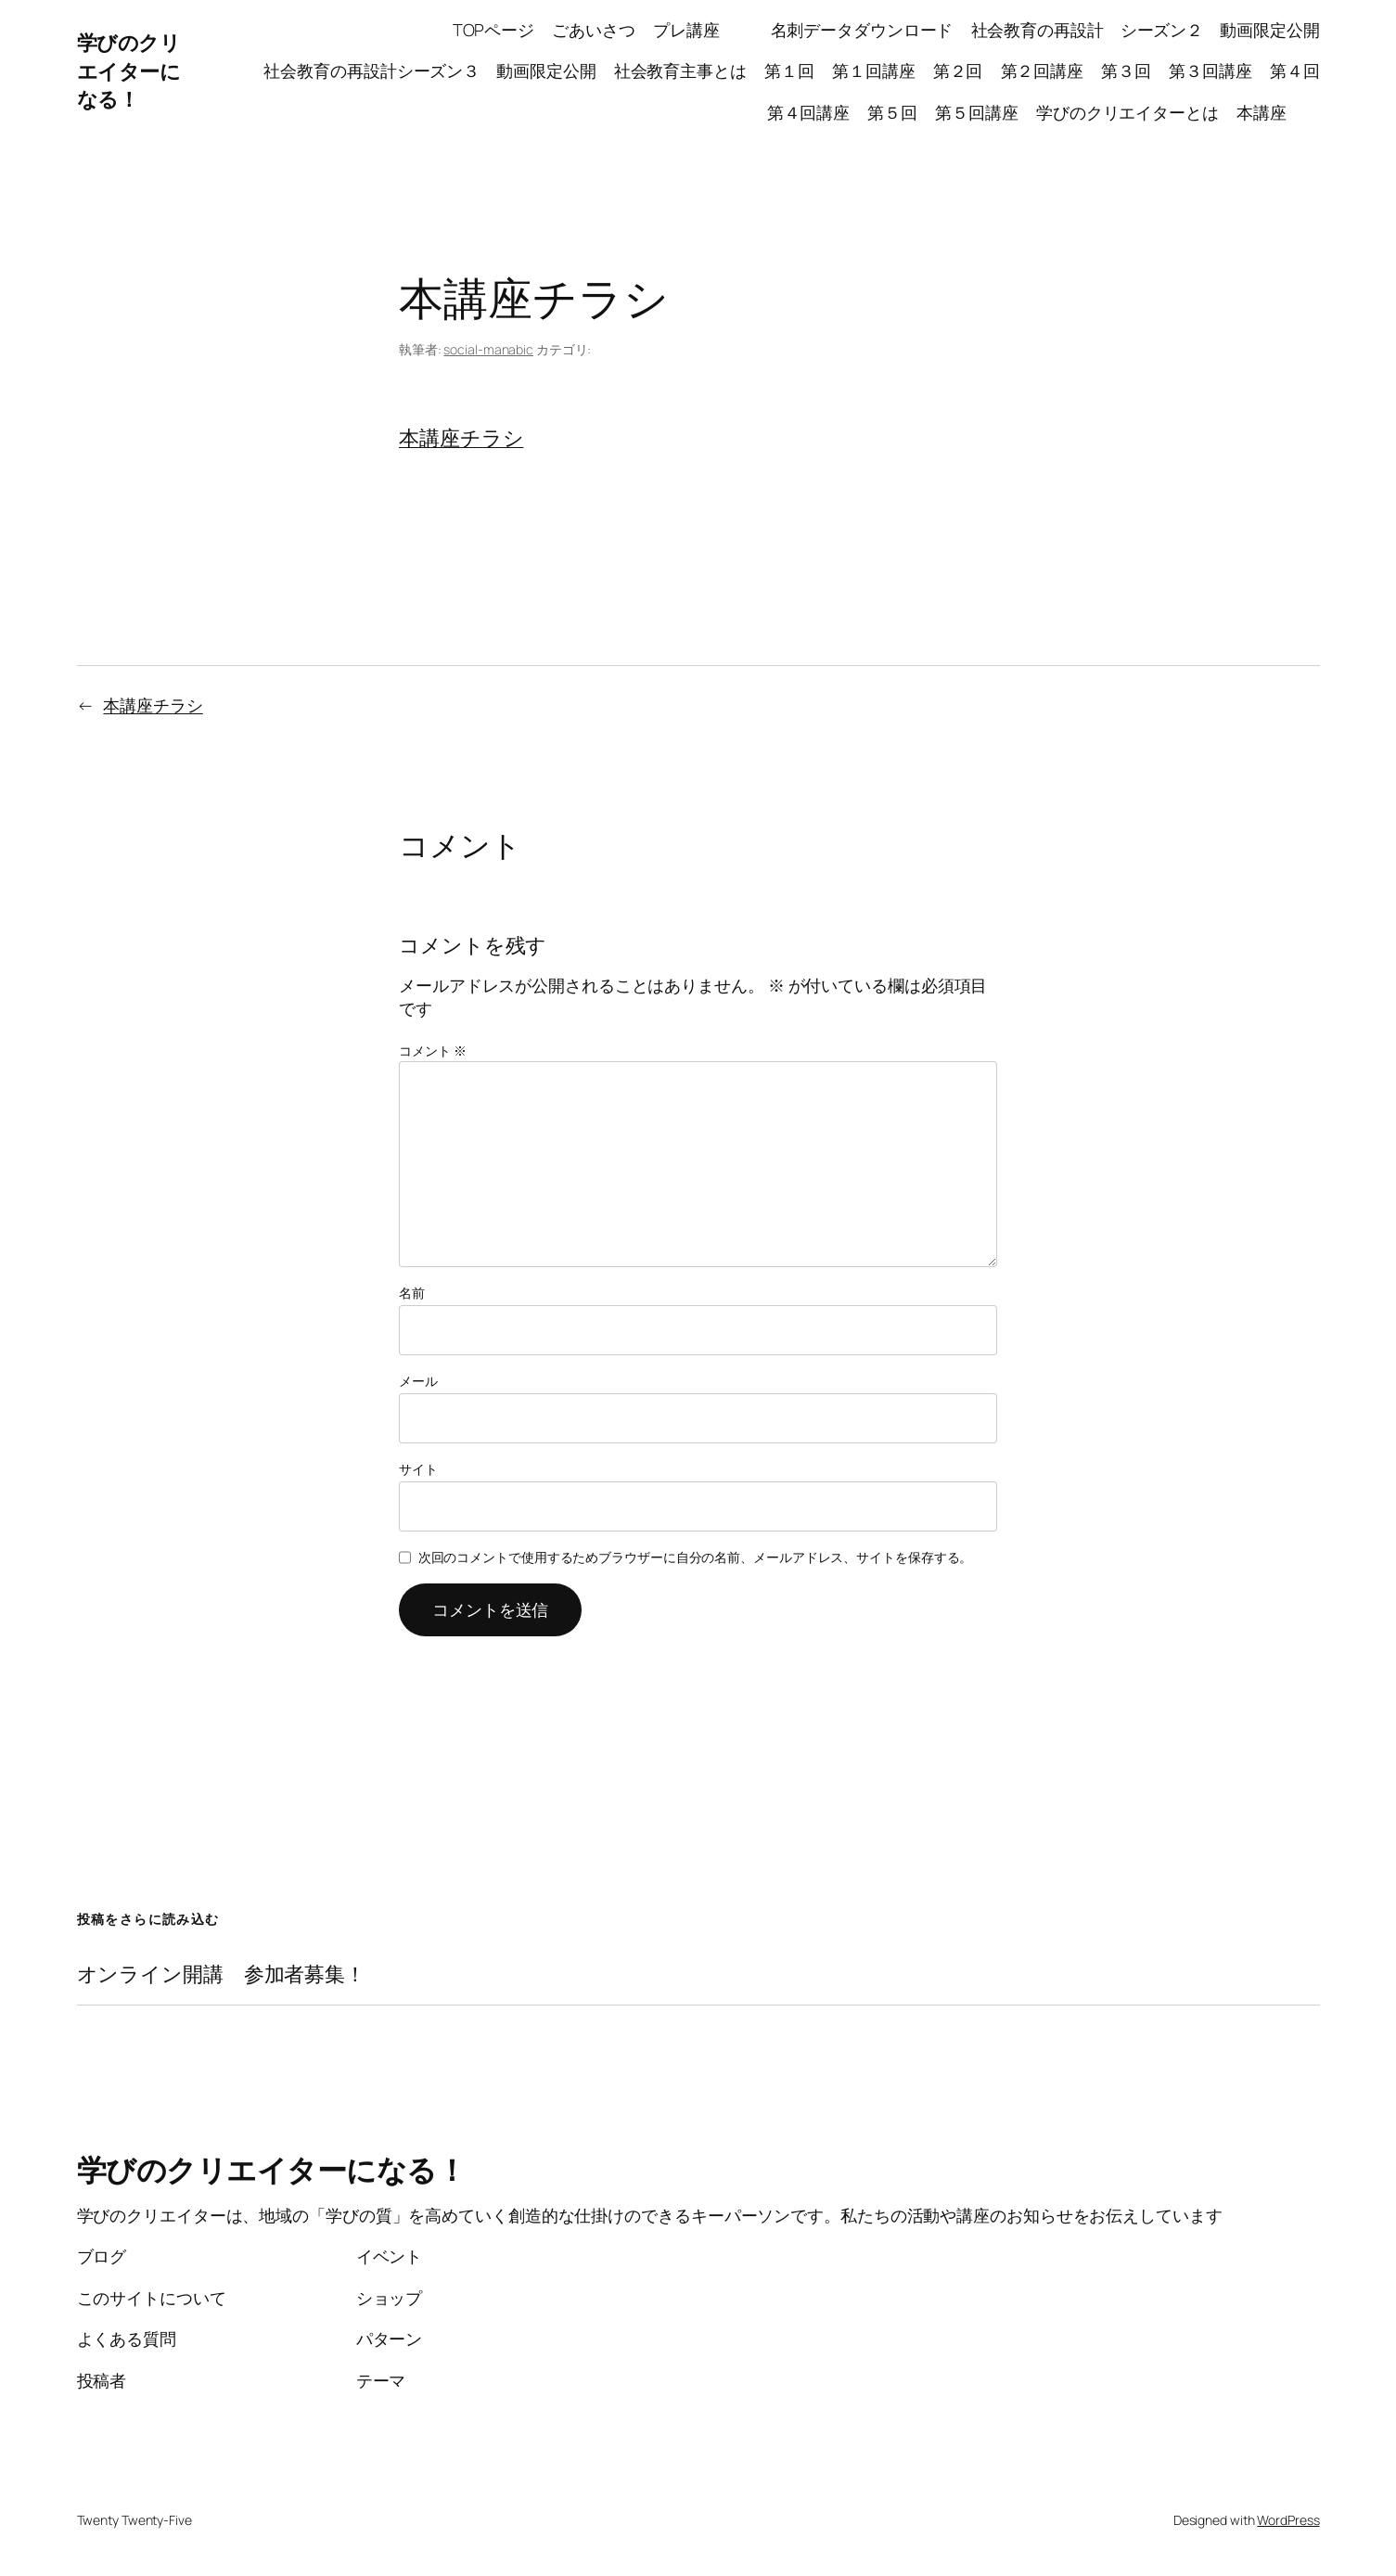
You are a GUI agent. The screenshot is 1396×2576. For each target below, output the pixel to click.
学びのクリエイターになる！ (129, 71)
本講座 (1278, 112)
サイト (418, 1469)
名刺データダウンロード (862, 30)
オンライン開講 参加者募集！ (221, 1974)
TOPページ (493, 30)
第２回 (958, 70)
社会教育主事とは (680, 70)
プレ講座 (702, 30)
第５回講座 (976, 112)
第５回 (892, 112)
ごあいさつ (593, 30)
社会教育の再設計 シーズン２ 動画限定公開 (1145, 30)
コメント (432, 1050)
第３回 (1126, 70)
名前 (412, 1292)
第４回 (1295, 70)
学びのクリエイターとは (1127, 112)
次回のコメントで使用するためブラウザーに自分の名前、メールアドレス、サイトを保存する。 (695, 1557)
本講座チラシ (461, 438)
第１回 (789, 70)
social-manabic (488, 349)
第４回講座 (809, 112)
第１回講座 (874, 70)
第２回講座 (1042, 70)
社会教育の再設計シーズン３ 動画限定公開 (429, 70)
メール (418, 1381)
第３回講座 (1210, 70)
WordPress (1288, 2520)
